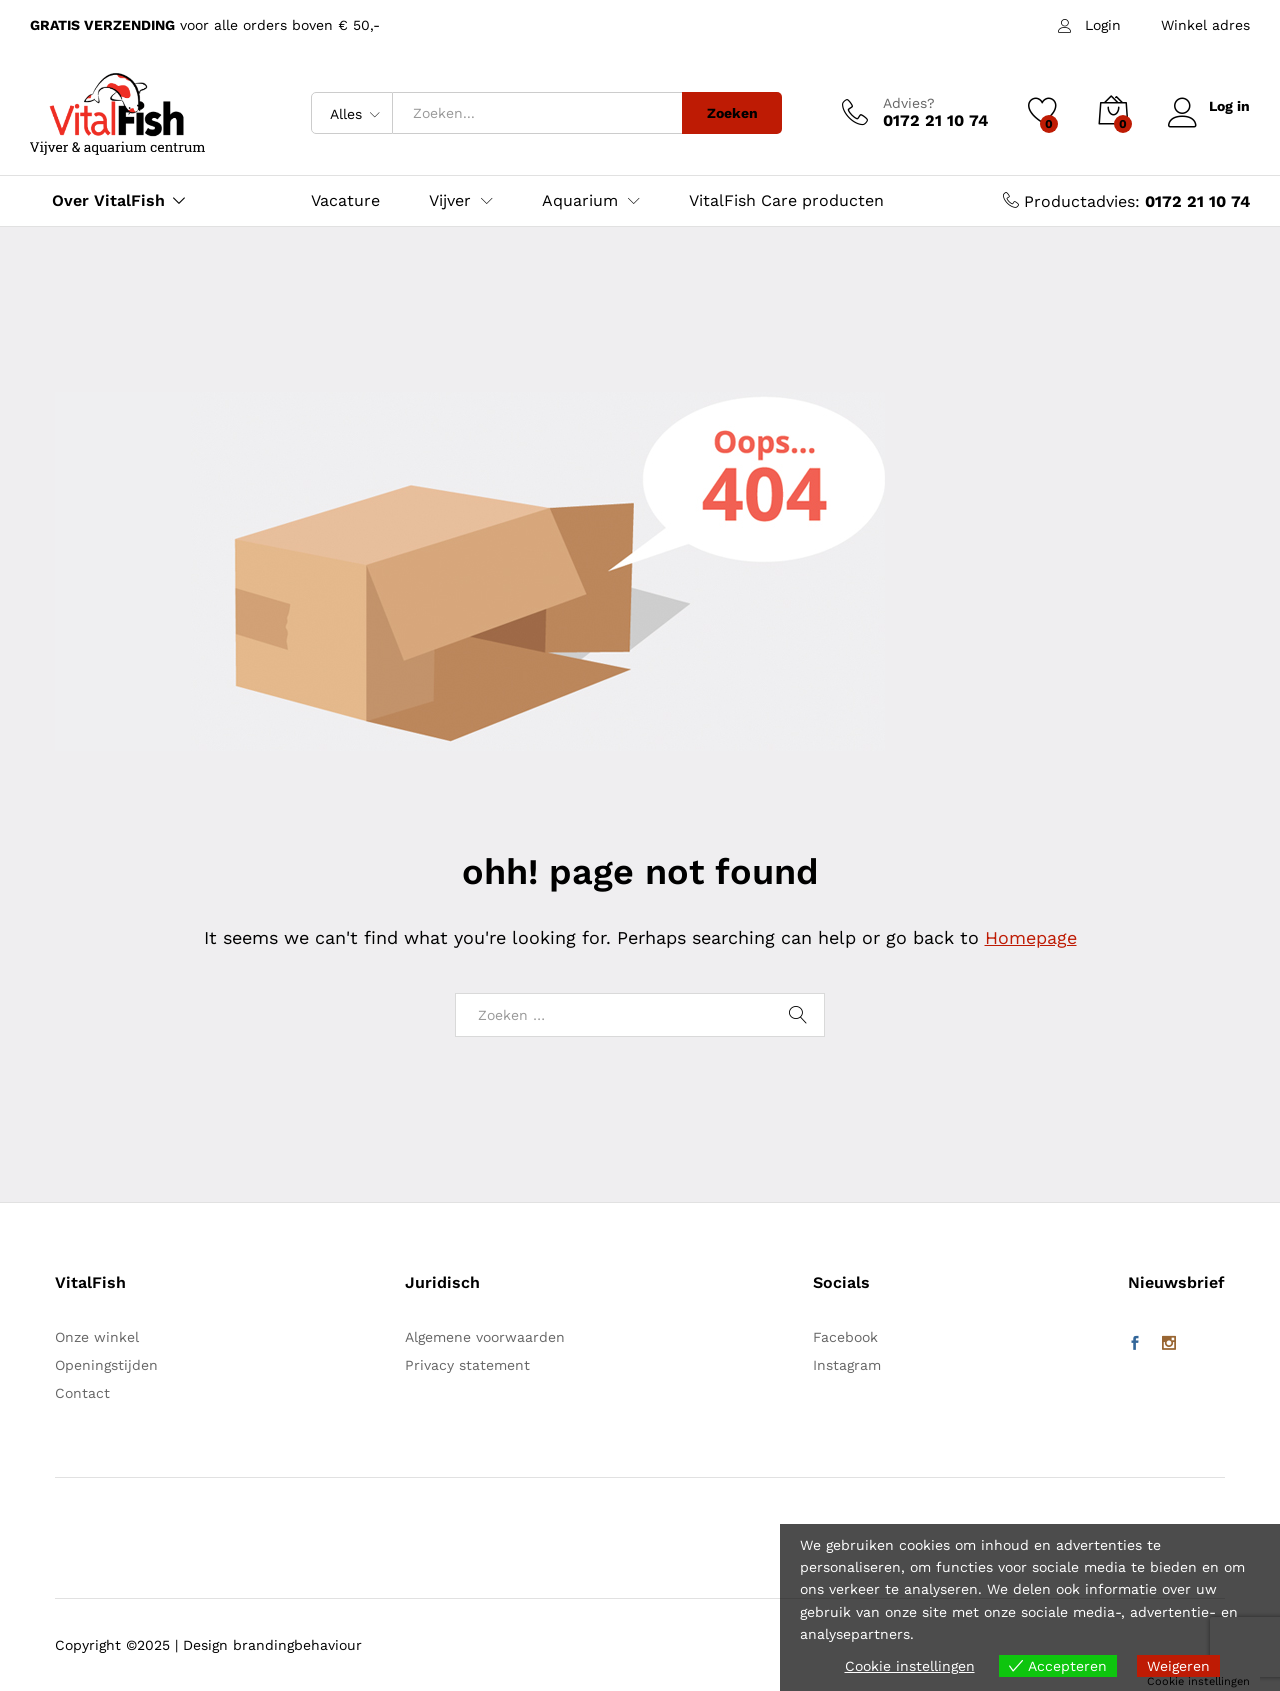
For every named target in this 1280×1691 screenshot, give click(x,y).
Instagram (847, 1365)
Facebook (845, 1337)
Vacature (345, 201)
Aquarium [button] (580, 201)
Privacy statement (467, 1365)
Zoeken (731, 113)
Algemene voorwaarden (485, 1337)
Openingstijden (106, 1365)
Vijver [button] (450, 201)
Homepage (1031, 937)
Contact (82, 1393)
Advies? (908, 103)
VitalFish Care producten (786, 201)
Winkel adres (1205, 25)
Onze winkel (97, 1337)
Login (1103, 25)
